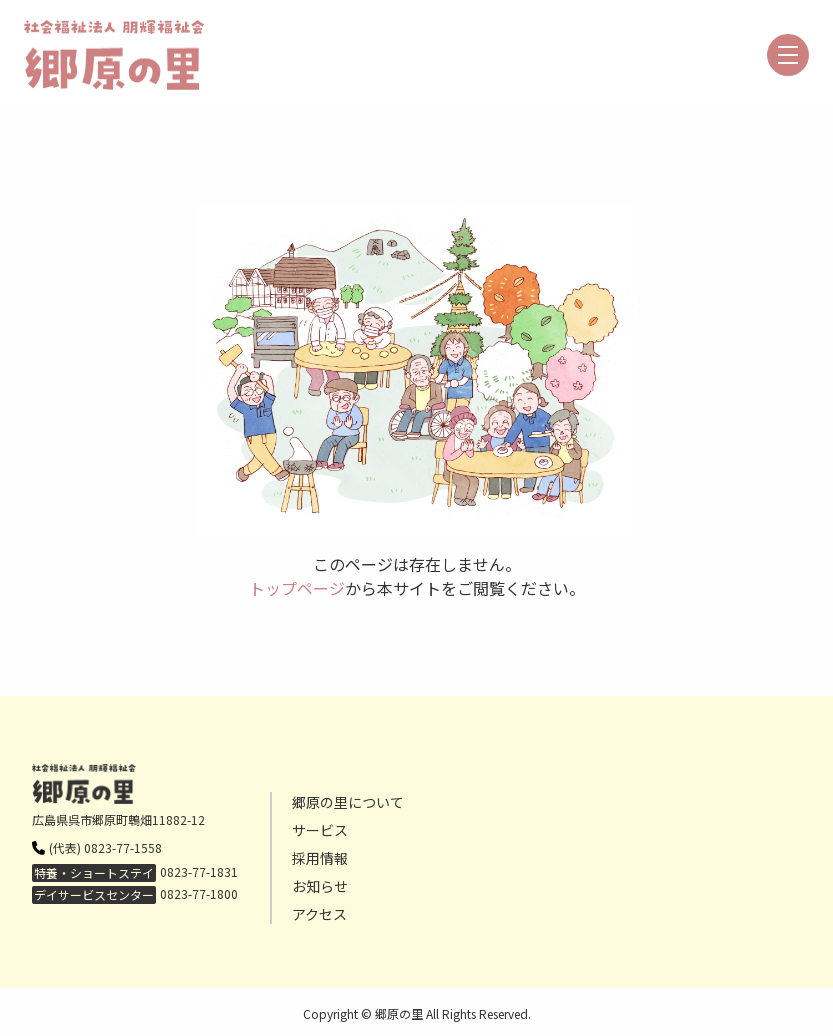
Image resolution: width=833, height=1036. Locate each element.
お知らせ (320, 886)
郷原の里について (348, 802)
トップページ (297, 588)
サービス (320, 830)
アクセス (319, 914)
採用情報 (320, 858)
